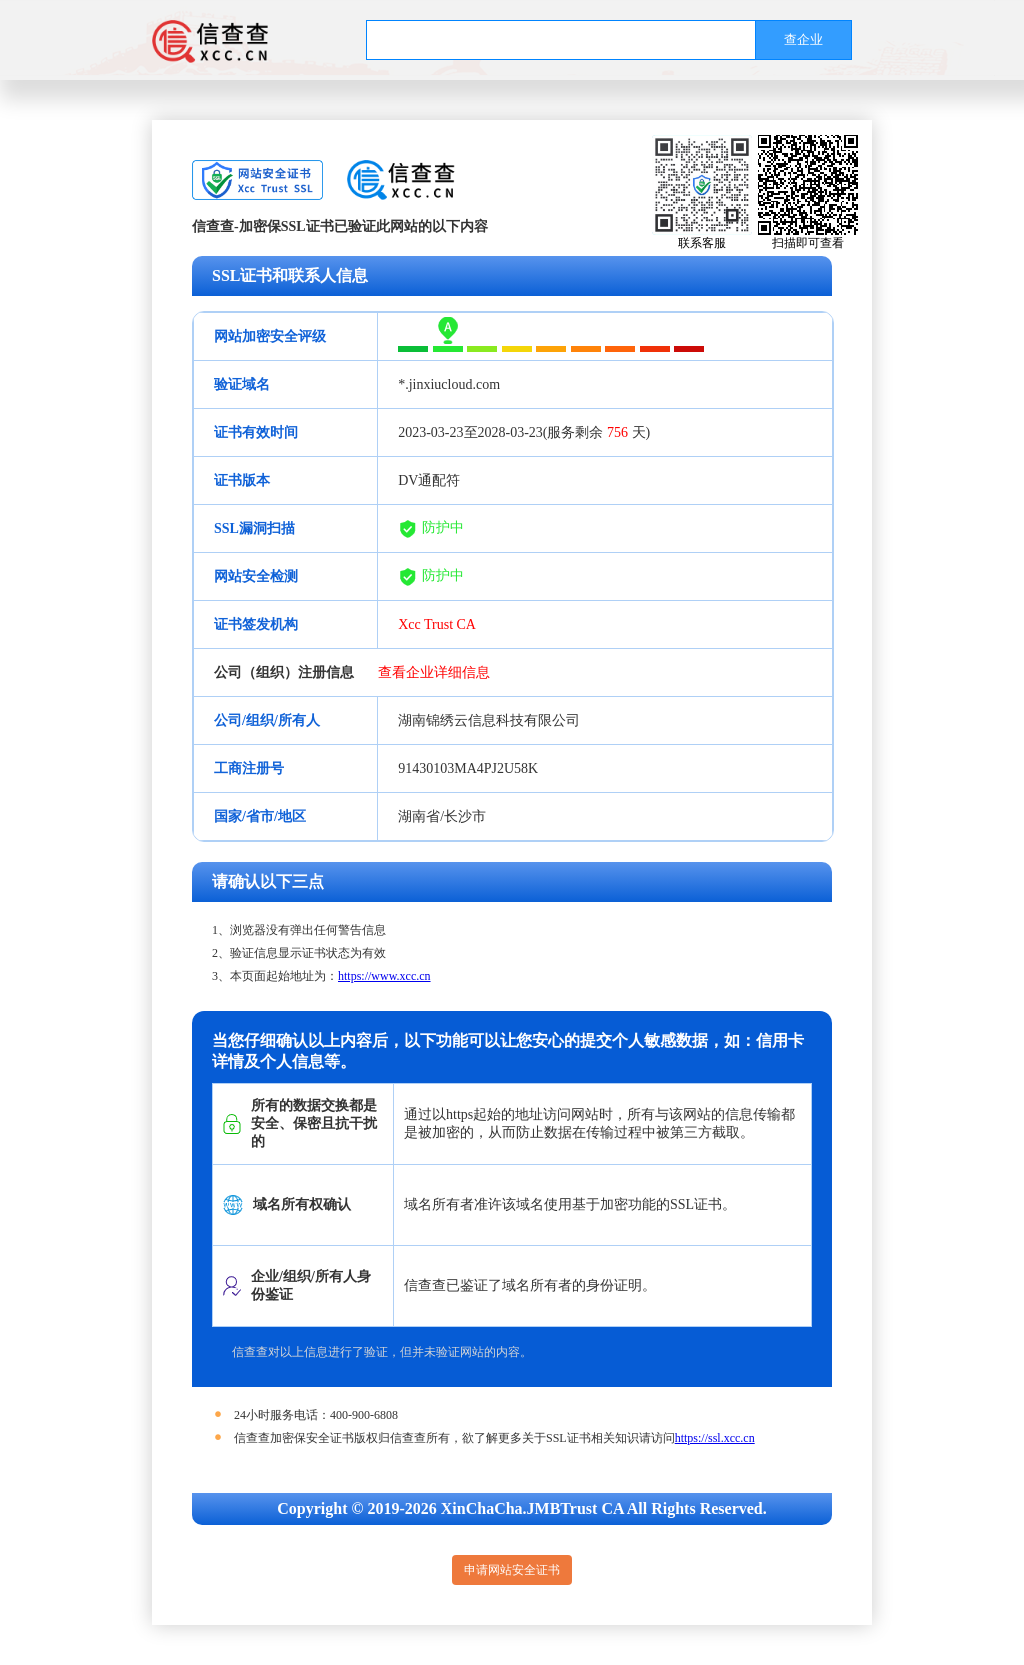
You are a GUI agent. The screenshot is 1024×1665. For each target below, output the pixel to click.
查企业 (803, 39)
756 (617, 432)
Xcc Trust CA (437, 624)
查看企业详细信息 (434, 672)
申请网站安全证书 (512, 1570)
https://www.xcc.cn (384, 976)
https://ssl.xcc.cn (715, 1438)
